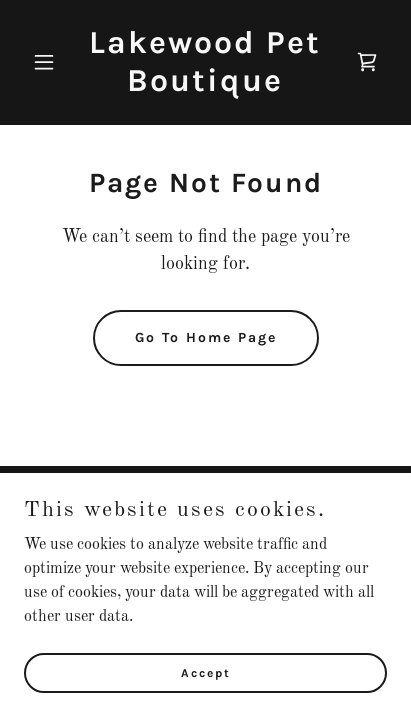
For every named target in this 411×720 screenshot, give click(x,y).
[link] (205, 87)
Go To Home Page (206, 337)
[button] (51, 62)
